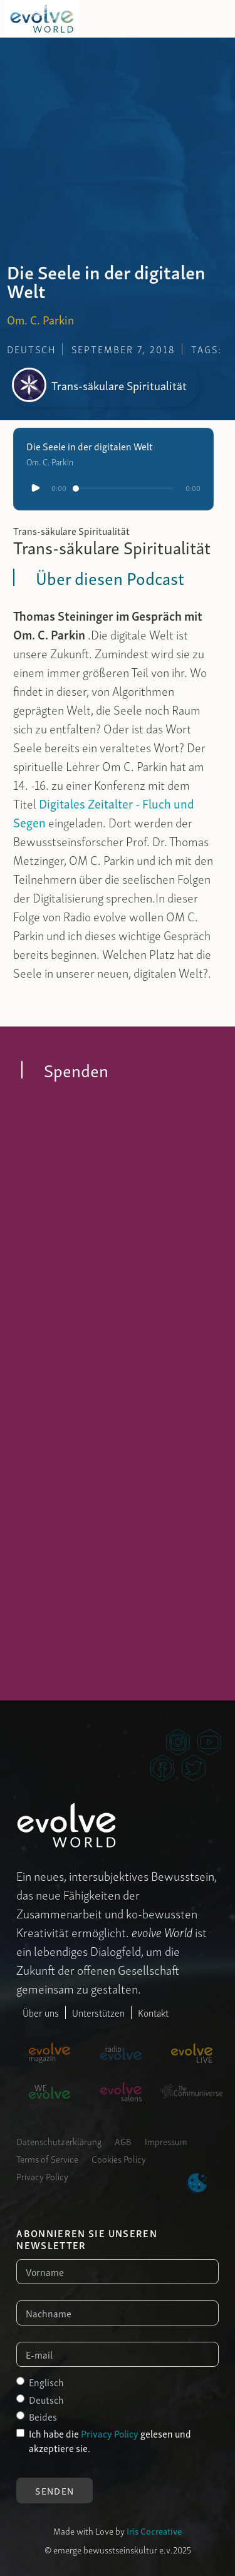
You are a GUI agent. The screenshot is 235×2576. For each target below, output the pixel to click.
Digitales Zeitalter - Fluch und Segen (103, 812)
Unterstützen (98, 2012)
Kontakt (153, 2012)
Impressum (166, 2140)
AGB (123, 2140)
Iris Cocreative (154, 2530)
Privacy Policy (42, 2175)
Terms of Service (47, 2158)
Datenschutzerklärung (59, 2140)
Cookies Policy (118, 2158)
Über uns (41, 2012)
